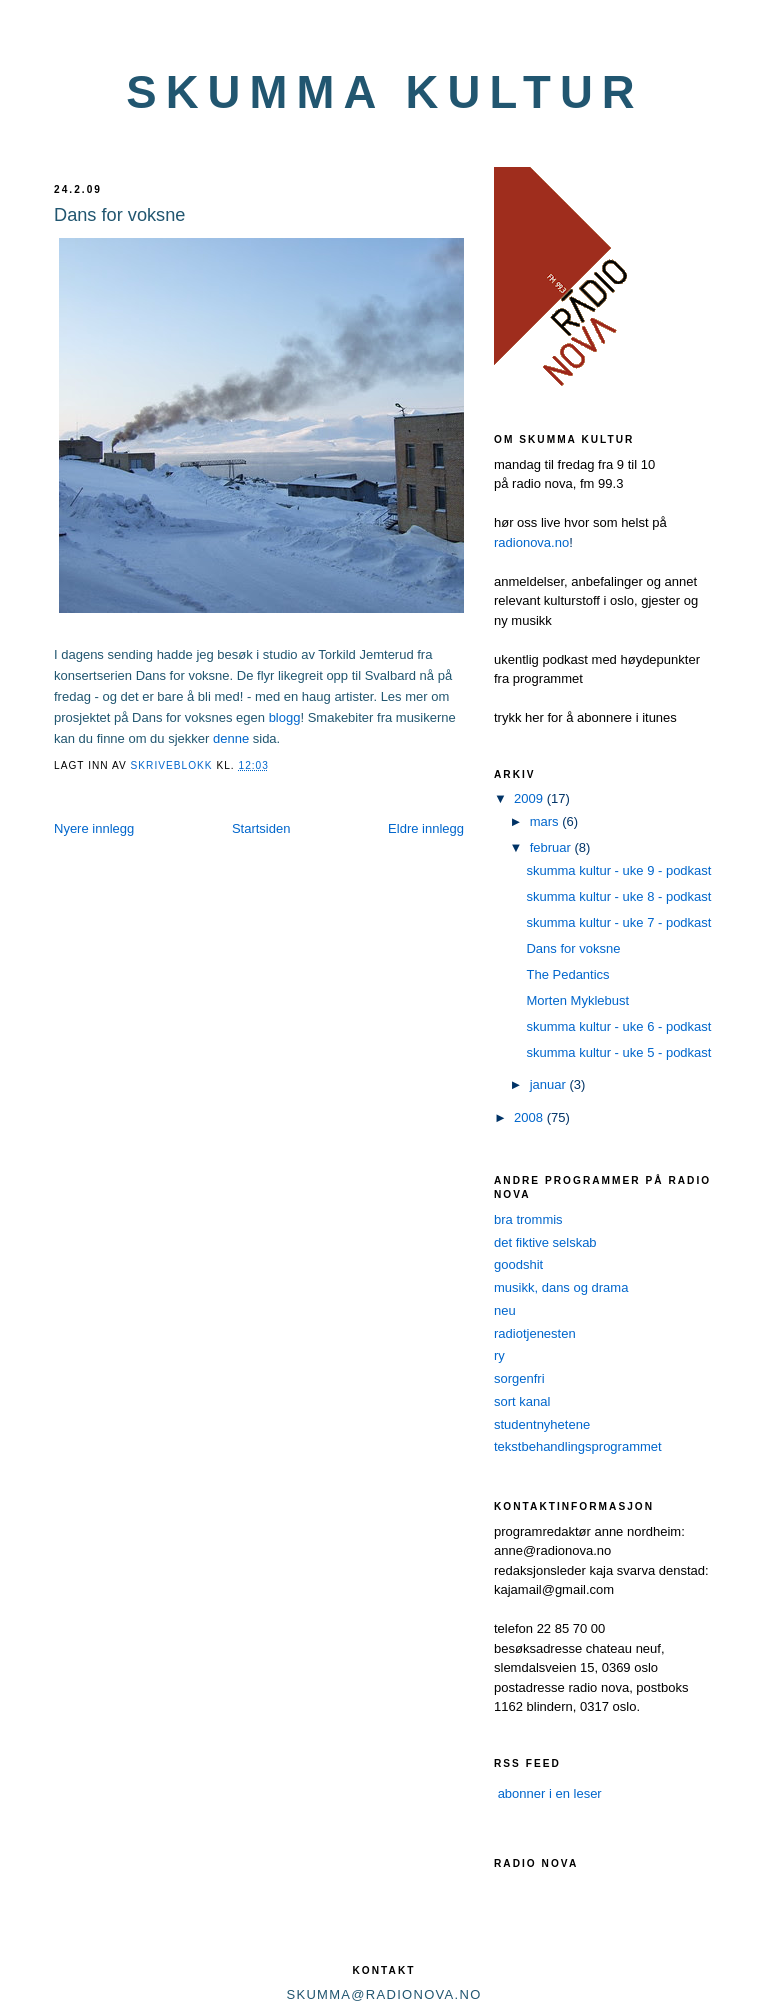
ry (499, 1355)
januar (550, 1084)
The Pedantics (567, 974)
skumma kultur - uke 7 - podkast (618, 922)
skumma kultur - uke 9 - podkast (618, 870)
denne (231, 738)
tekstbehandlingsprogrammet (578, 1446)
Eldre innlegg (426, 828)
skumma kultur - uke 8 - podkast (618, 896)
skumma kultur (385, 92)
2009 (530, 798)
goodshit (518, 1264)
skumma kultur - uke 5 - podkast (618, 1052)
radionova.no (531, 542)
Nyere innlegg (94, 828)
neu (505, 1310)
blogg (285, 717)
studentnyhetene (542, 1424)
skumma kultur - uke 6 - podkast (618, 1026)
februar (552, 847)
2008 (530, 1117)
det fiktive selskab (545, 1242)
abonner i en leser (550, 1793)
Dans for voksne (573, 948)
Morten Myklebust (577, 1000)
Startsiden (261, 828)
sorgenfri (519, 1378)
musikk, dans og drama (561, 1287)
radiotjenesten (535, 1333)
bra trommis (528, 1219)
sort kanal (522, 1401)
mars (546, 821)
